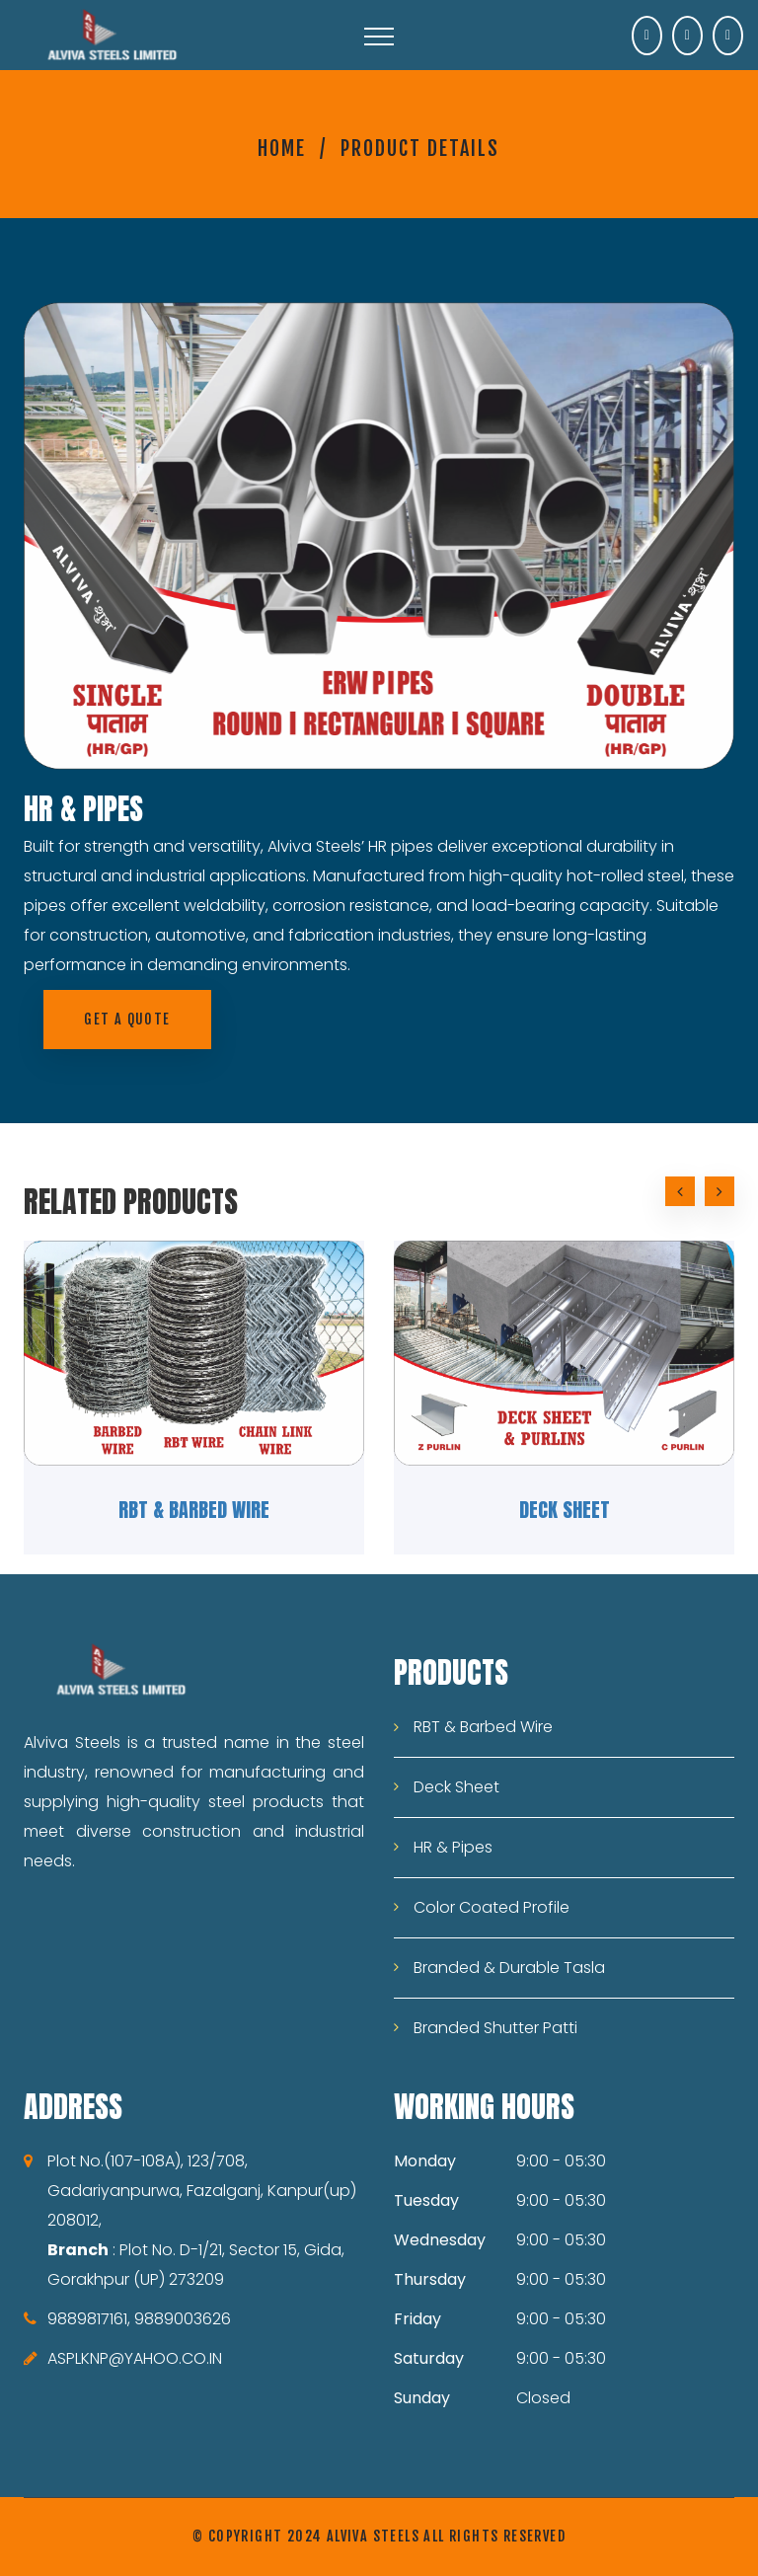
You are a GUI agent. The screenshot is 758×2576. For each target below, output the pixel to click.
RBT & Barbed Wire (193, 1509)
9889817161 (87, 2319)
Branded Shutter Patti (495, 2027)
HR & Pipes (453, 1847)
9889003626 (182, 2319)
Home (282, 148)
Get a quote (127, 1019)
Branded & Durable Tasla (509, 1967)
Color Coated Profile (491, 1907)
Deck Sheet (564, 1509)
